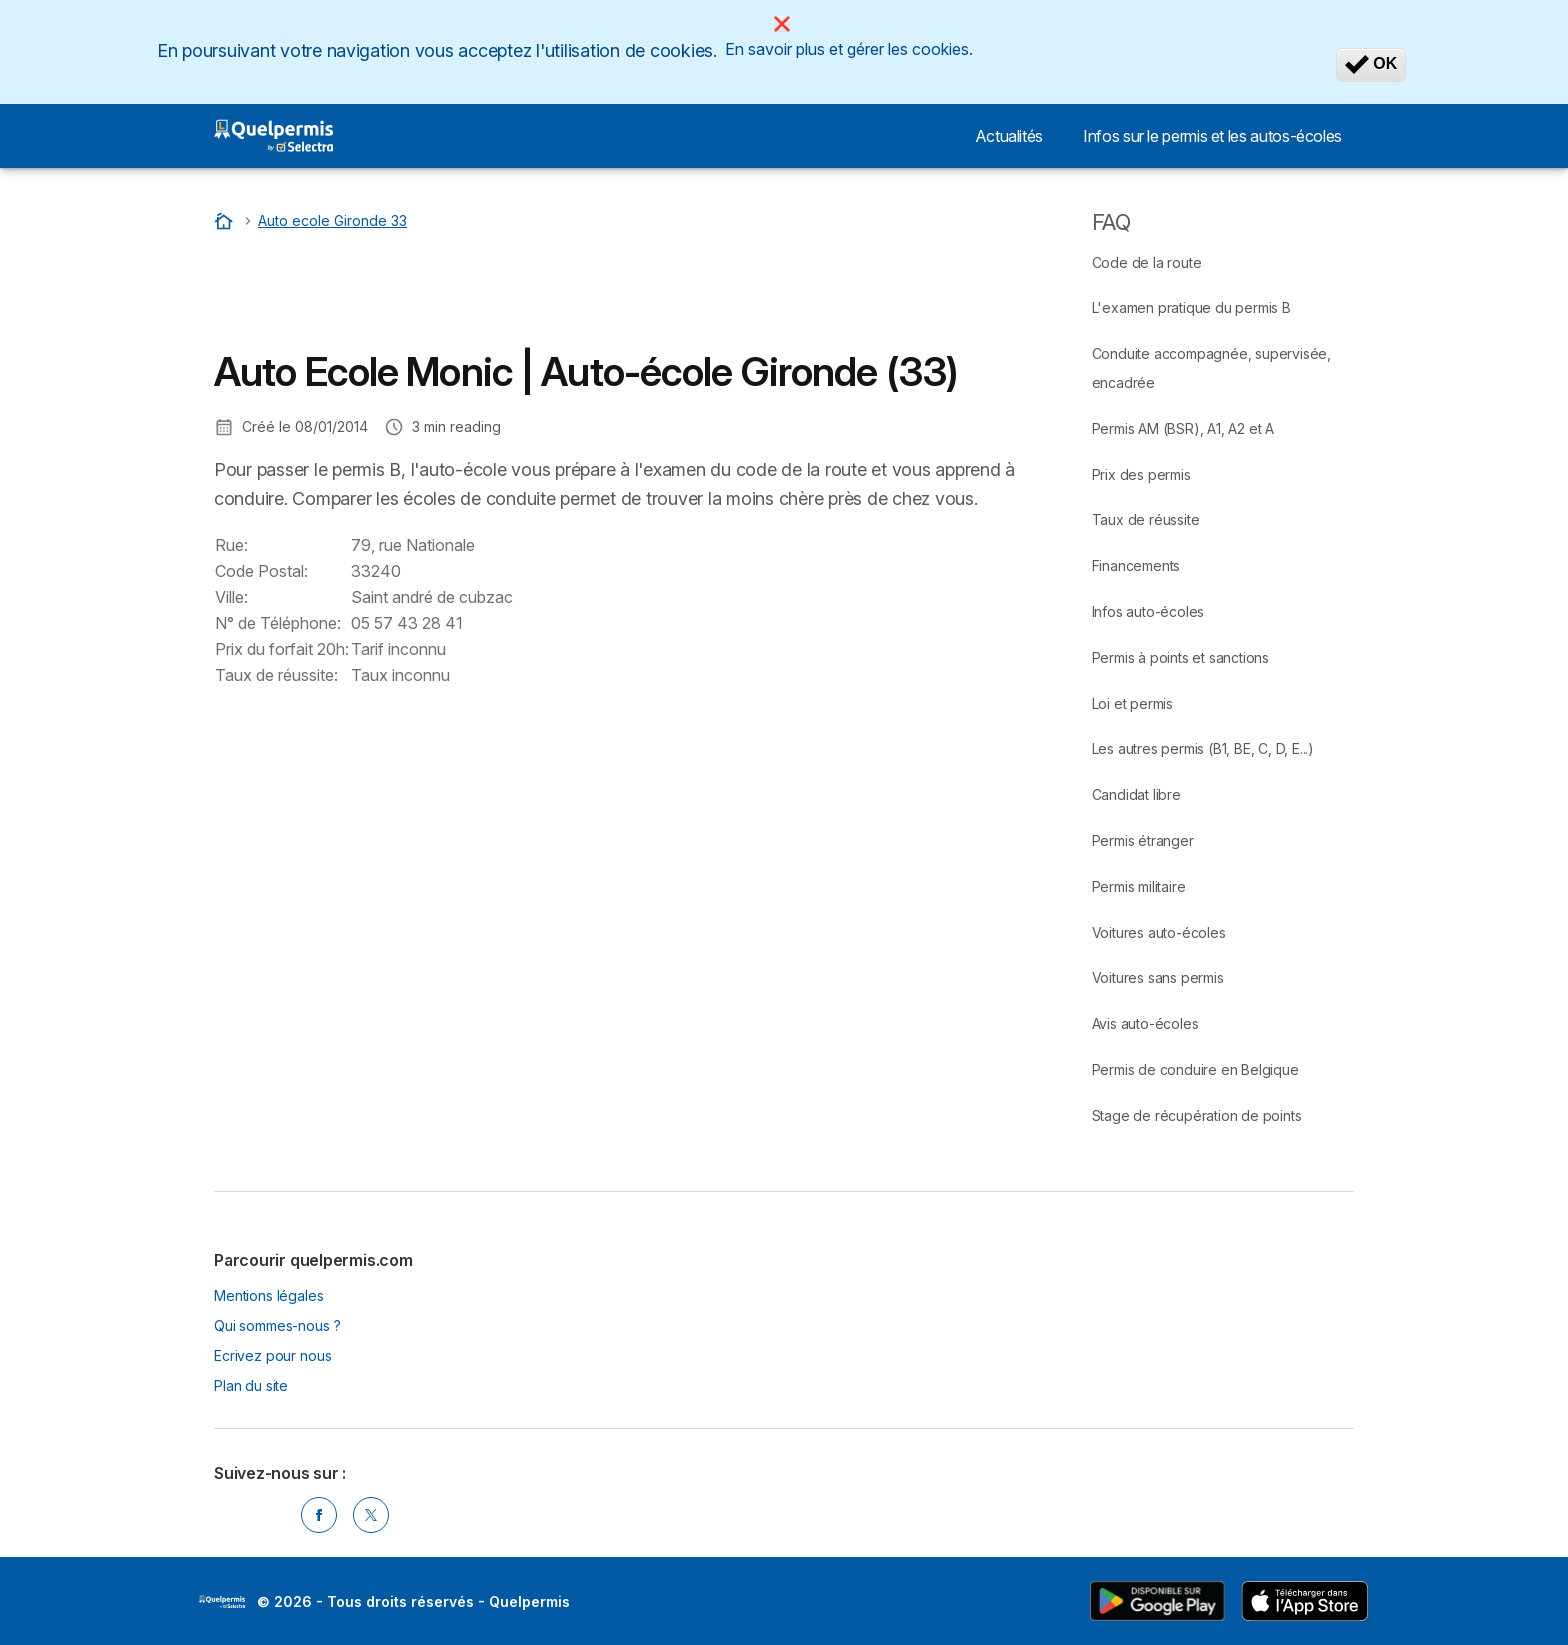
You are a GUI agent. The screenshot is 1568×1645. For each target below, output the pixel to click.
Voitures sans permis (1158, 977)
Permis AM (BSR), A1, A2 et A (1183, 428)
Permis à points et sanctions (1180, 657)
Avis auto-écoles (1145, 1023)
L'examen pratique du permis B (1191, 307)
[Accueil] (226, 220)
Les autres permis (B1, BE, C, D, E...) (1203, 748)
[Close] (782, 24)
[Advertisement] (578, 295)
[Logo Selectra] (273, 136)
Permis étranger (1143, 840)
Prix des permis (1141, 474)
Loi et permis (1132, 703)
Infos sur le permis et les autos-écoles (1212, 136)
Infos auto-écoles (1148, 611)
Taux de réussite (1146, 519)
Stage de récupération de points (1197, 1115)
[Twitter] (371, 1515)
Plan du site (251, 1385)
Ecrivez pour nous (272, 1355)
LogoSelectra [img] (222, 1602)
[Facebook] (319, 1515)
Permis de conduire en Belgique (1195, 1069)
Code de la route (1147, 262)
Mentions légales (269, 1295)
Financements (1136, 565)
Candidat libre (1136, 794)
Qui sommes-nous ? (277, 1325)
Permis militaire (1139, 886)
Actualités (1009, 136)
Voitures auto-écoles (1159, 932)
